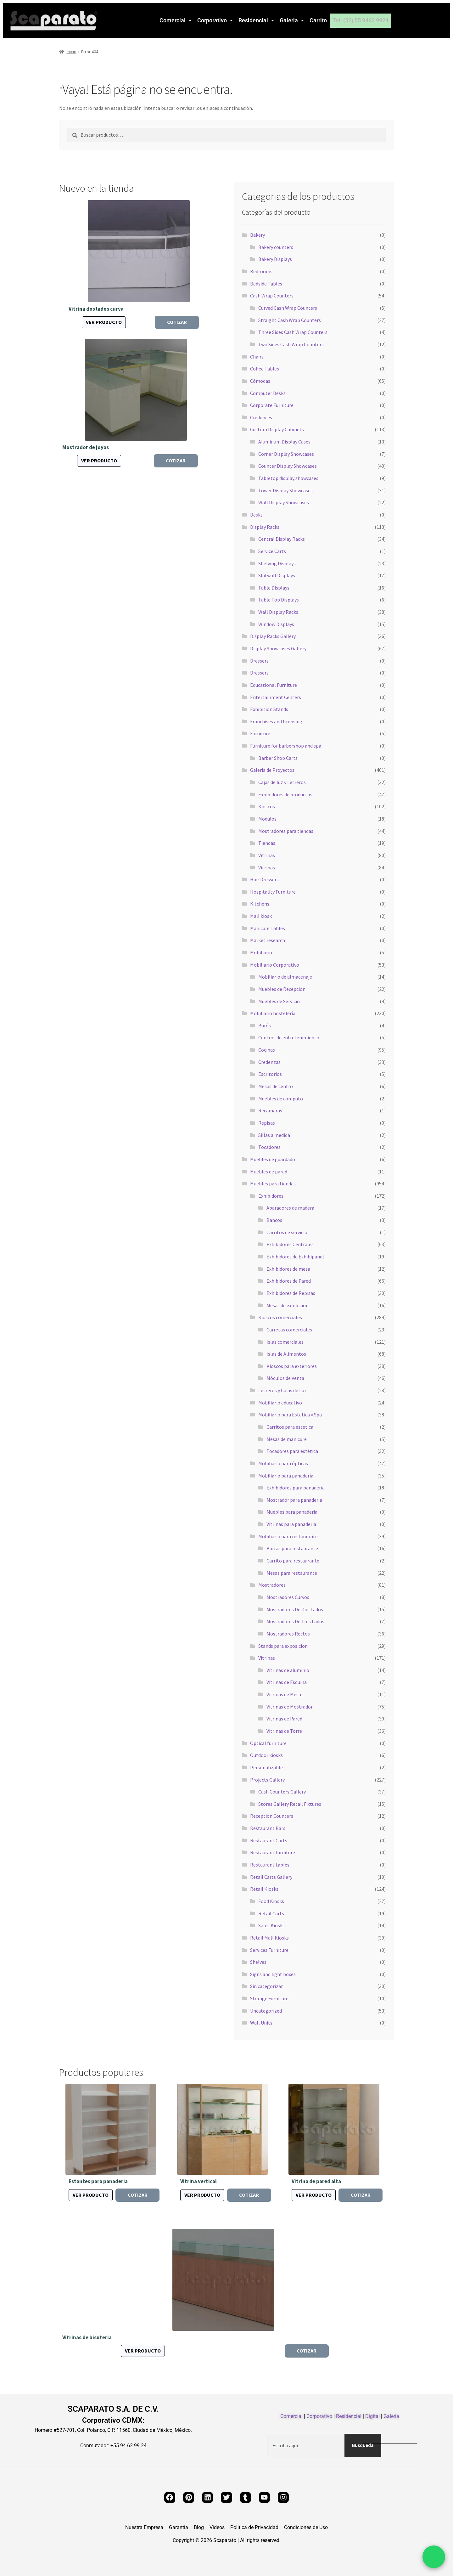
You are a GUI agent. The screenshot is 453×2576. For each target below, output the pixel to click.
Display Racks (264, 527)
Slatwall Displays (276, 575)
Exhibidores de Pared (288, 1281)
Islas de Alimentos (286, 1354)
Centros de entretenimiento (288, 1037)
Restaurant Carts (268, 1840)
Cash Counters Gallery (282, 1791)
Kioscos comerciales (280, 1317)
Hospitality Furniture (273, 892)
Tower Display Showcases (285, 490)
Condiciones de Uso (306, 2527)
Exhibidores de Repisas (290, 1293)
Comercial (175, 20)
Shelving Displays (277, 563)
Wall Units (261, 2023)
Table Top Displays (278, 599)
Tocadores (269, 1147)
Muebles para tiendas (273, 1183)
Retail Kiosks (264, 1889)
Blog (199, 2527)
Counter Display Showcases (287, 466)
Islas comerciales (285, 1342)
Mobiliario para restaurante (288, 1536)
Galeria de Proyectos (272, 770)
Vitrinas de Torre (284, 1731)
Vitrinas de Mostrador (289, 1706)
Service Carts (272, 551)
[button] (175, 20)
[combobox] (305, 2445)
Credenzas (269, 1062)
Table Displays (273, 588)
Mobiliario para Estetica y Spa (290, 1414)
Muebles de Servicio (279, 1001)
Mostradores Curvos (287, 1597)
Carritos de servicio (286, 1232)
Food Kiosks (271, 1901)
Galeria (292, 20)
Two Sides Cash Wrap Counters (291, 344)
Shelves (258, 1962)
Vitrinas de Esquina (286, 1682)
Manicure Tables (267, 928)
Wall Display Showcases (283, 502)
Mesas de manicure (286, 1439)
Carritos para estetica (289, 1427)
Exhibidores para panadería (295, 1487)
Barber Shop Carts (278, 758)
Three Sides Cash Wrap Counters (292, 332)
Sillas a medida (274, 1135)
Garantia (178, 2527)
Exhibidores (270, 1196)
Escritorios (270, 1074)
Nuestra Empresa (144, 2527)
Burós (264, 1025)
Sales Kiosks (271, 1925)
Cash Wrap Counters (272, 295)
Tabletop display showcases (288, 478)
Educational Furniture (273, 685)
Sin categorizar (266, 1986)
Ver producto (104, 322)
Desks (256, 514)
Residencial (256, 20)
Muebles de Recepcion (281, 989)
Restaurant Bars (267, 1828)
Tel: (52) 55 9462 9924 (361, 20)
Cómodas (260, 381)
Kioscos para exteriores (291, 1366)
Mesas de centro (275, 1086)
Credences (261, 417)
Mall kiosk (261, 916)
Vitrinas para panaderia (291, 1524)
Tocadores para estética (292, 1451)
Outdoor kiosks (266, 1755)
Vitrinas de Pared (284, 1718)
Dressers (259, 661)
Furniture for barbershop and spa (285, 746)
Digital (372, 2416)
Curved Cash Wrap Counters (287, 308)
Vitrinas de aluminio (287, 1670)
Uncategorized (266, 2011)
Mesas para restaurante (291, 1573)
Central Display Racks (281, 539)
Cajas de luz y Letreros (282, 782)
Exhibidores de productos (285, 794)
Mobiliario (261, 952)
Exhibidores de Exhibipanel (295, 1256)
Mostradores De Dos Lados (294, 1609)
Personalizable (266, 1767)
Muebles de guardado (272, 1159)
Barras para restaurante (292, 1548)
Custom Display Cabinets (277, 429)
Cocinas (266, 1050)
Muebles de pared (268, 1171)
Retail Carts (271, 1913)
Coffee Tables (264, 368)
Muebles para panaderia (291, 1512)
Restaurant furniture (272, 1852)
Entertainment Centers (275, 697)
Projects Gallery (267, 1780)
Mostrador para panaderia (294, 1500)
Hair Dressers (264, 879)
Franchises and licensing (276, 721)
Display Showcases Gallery (278, 648)
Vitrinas (266, 855)
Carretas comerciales (289, 1329)
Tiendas (266, 843)
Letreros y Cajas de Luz (282, 1390)
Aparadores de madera (290, 1208)
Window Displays (276, 624)
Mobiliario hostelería (272, 1013)
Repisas (266, 1123)
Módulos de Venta (285, 1378)
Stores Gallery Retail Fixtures (289, 1804)
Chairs (257, 356)
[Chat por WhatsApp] (433, 2556)
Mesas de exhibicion (287, 1305)
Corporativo (215, 20)
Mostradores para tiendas (285, 831)
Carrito (318, 20)
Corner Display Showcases (286, 454)
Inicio (71, 51)
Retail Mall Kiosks (269, 1938)
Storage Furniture (269, 1998)
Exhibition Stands (269, 709)
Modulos (267, 819)
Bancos (274, 1220)
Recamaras (270, 1110)
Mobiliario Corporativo (274, 965)
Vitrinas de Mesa (283, 1694)
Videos (217, 2527)
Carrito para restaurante (292, 1560)
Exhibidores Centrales (290, 1244)
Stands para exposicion (283, 1646)
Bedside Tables (266, 283)
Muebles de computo (280, 1098)
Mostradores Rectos (288, 1633)
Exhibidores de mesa (288, 1269)
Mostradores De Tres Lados (295, 1621)
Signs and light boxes (273, 1974)
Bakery (257, 235)
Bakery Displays (275, 259)
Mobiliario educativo (280, 1402)
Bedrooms (261, 271)
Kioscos (266, 806)
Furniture (260, 733)
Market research (267, 940)
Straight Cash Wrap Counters (289, 320)
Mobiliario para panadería (285, 1475)
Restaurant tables (269, 1864)
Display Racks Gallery (273, 636)
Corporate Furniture (272, 405)
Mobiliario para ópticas (283, 1463)
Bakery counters (275, 247)
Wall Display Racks (278, 612)
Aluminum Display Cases (284, 441)
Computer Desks (268, 393)
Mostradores (272, 1585)
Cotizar (177, 322)
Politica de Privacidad (254, 2527)
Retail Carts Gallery (271, 1877)
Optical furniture (268, 1743)
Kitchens (259, 904)
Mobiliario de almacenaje (285, 977)
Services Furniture (269, 1950)
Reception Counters (271, 1816)
